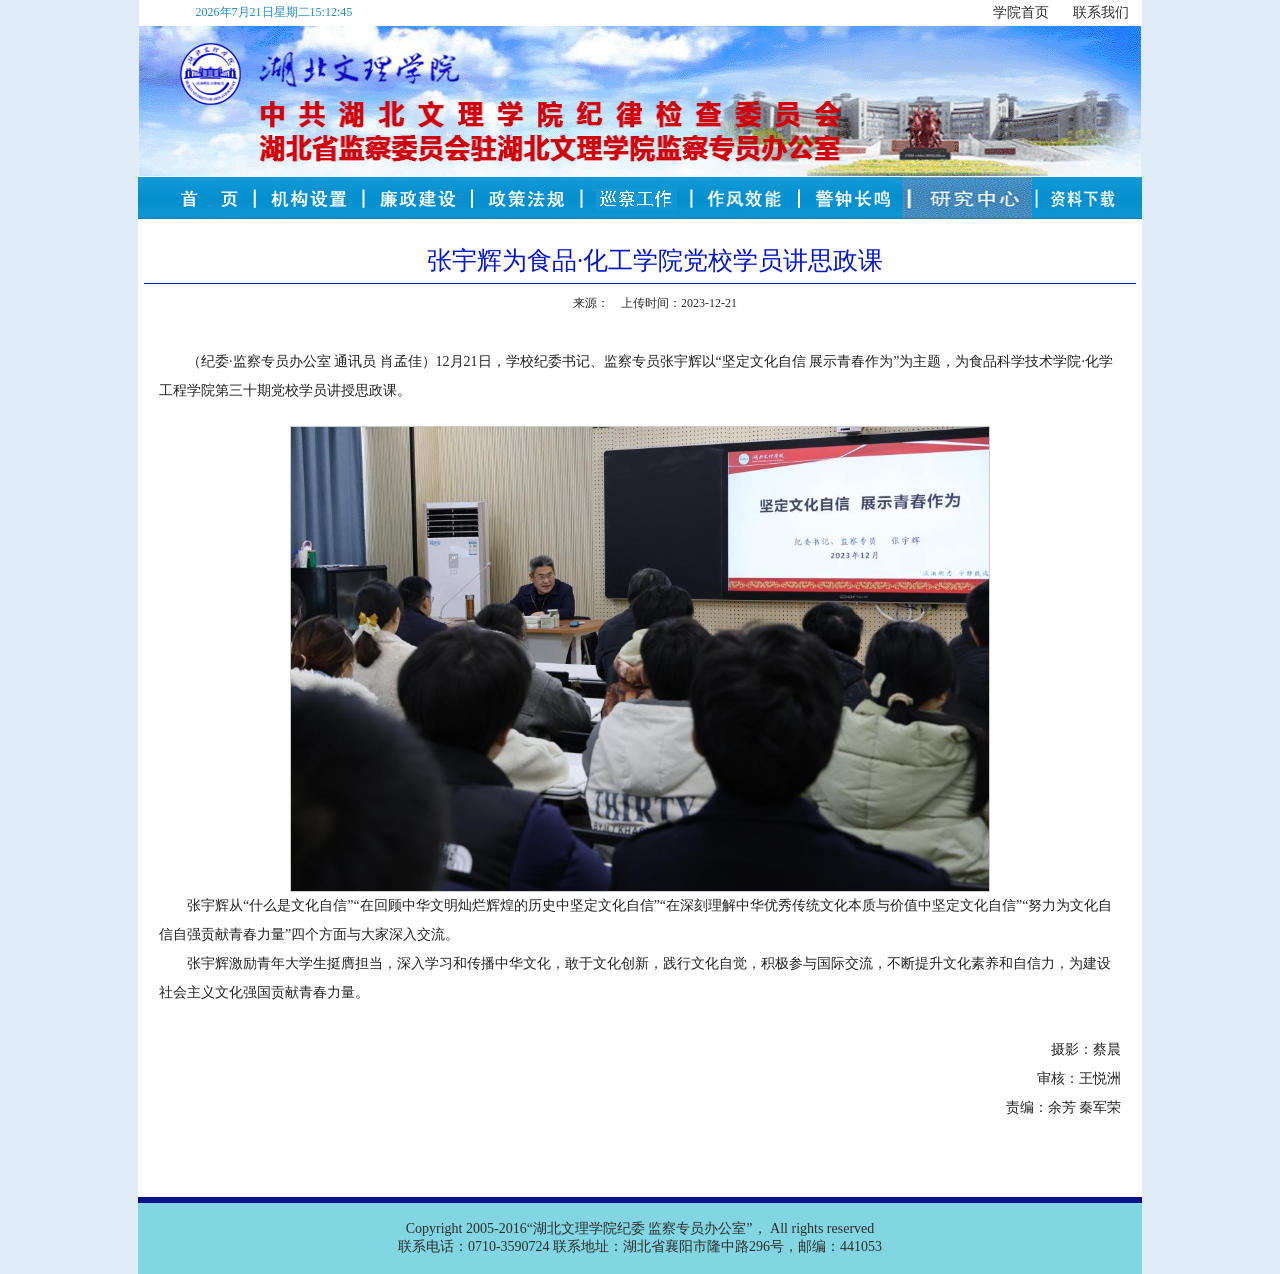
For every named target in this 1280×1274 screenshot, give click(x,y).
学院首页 (1021, 12)
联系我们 (1101, 12)
